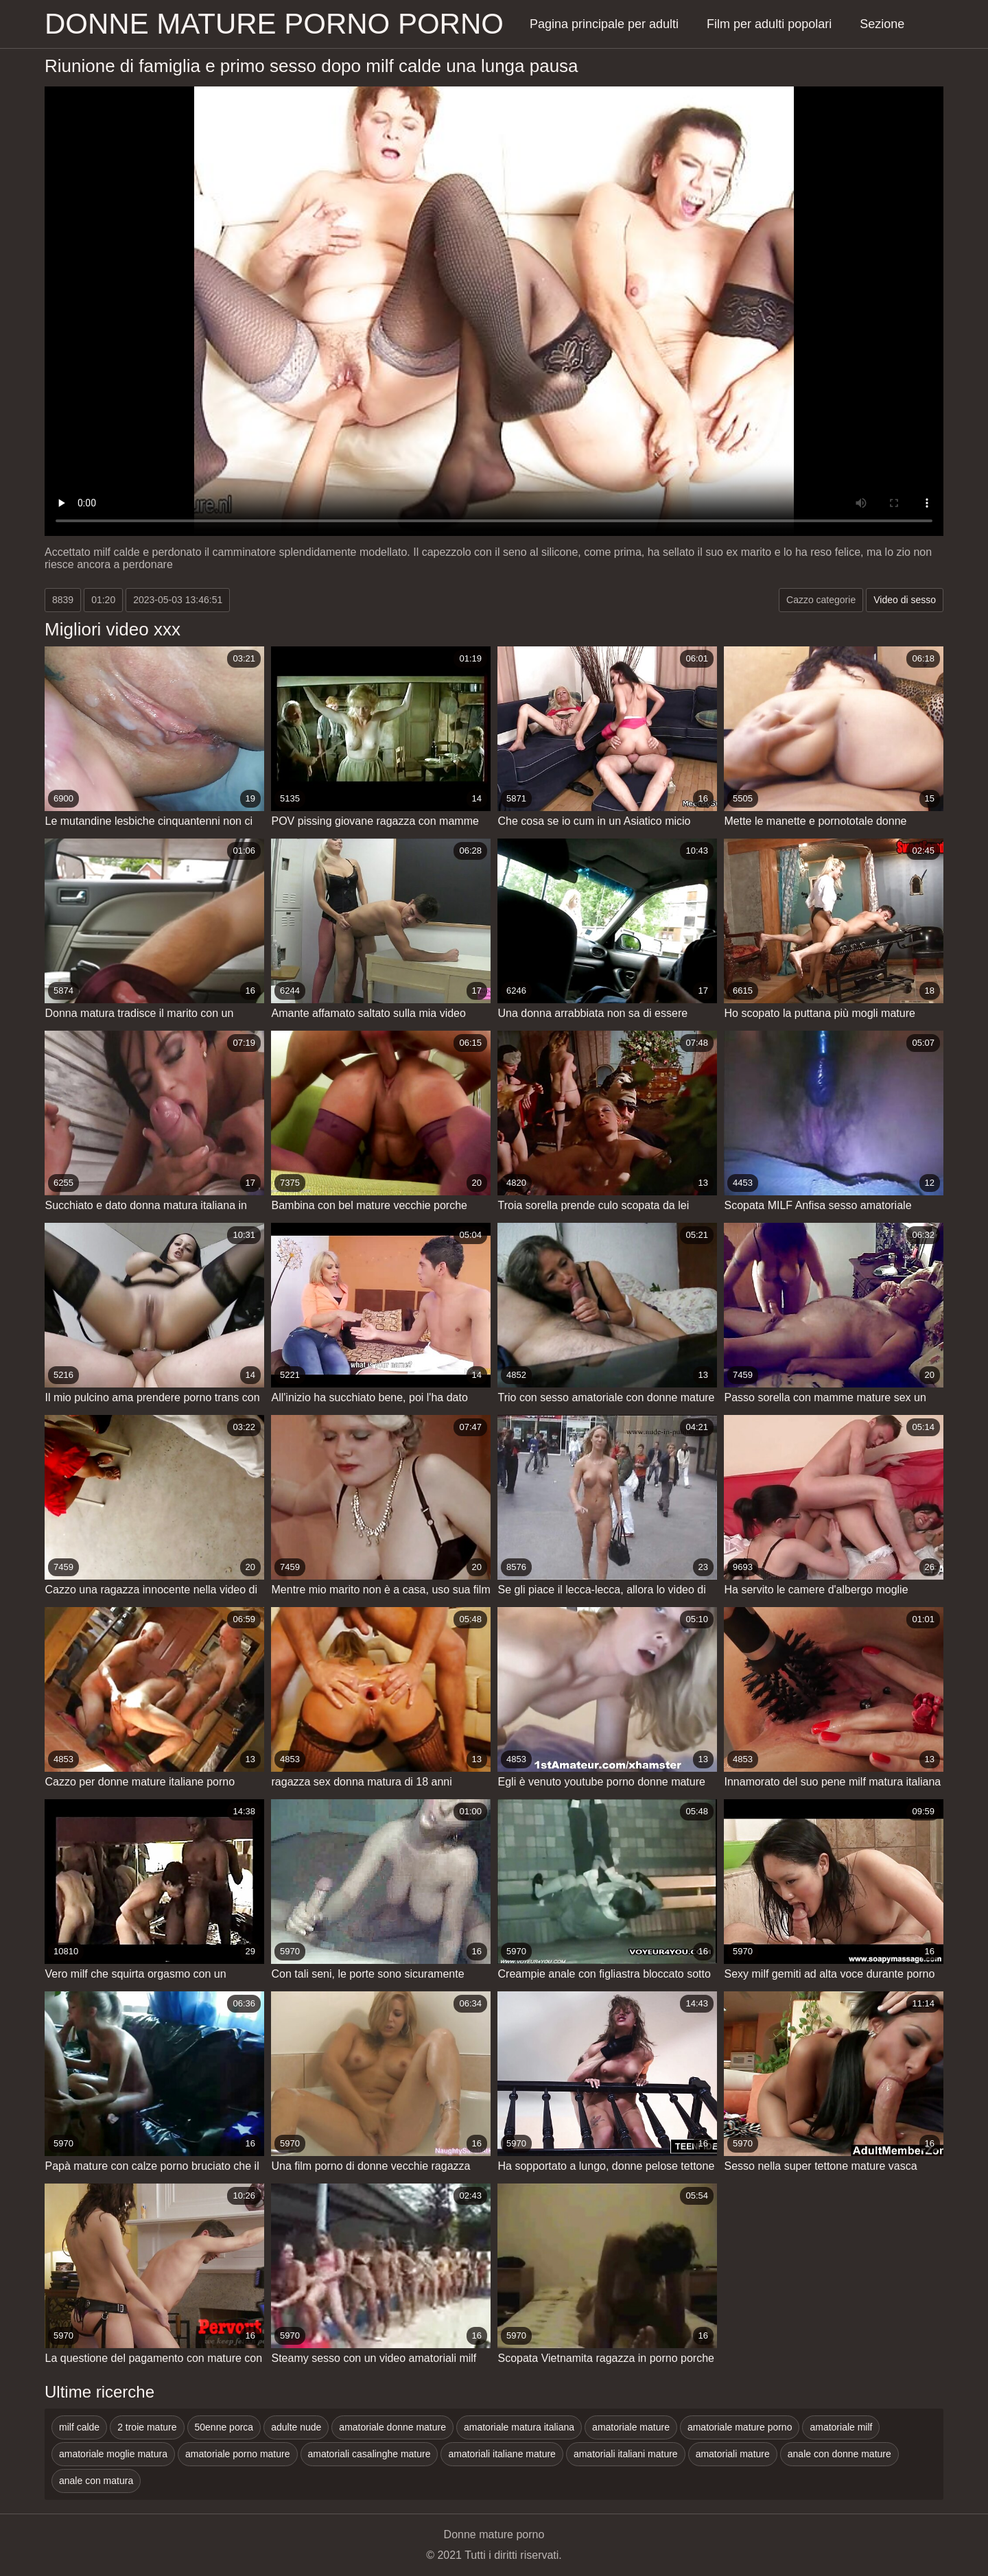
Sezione (882, 24)
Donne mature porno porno (274, 24)
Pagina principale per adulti (604, 24)
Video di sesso (904, 599)
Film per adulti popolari (769, 24)
